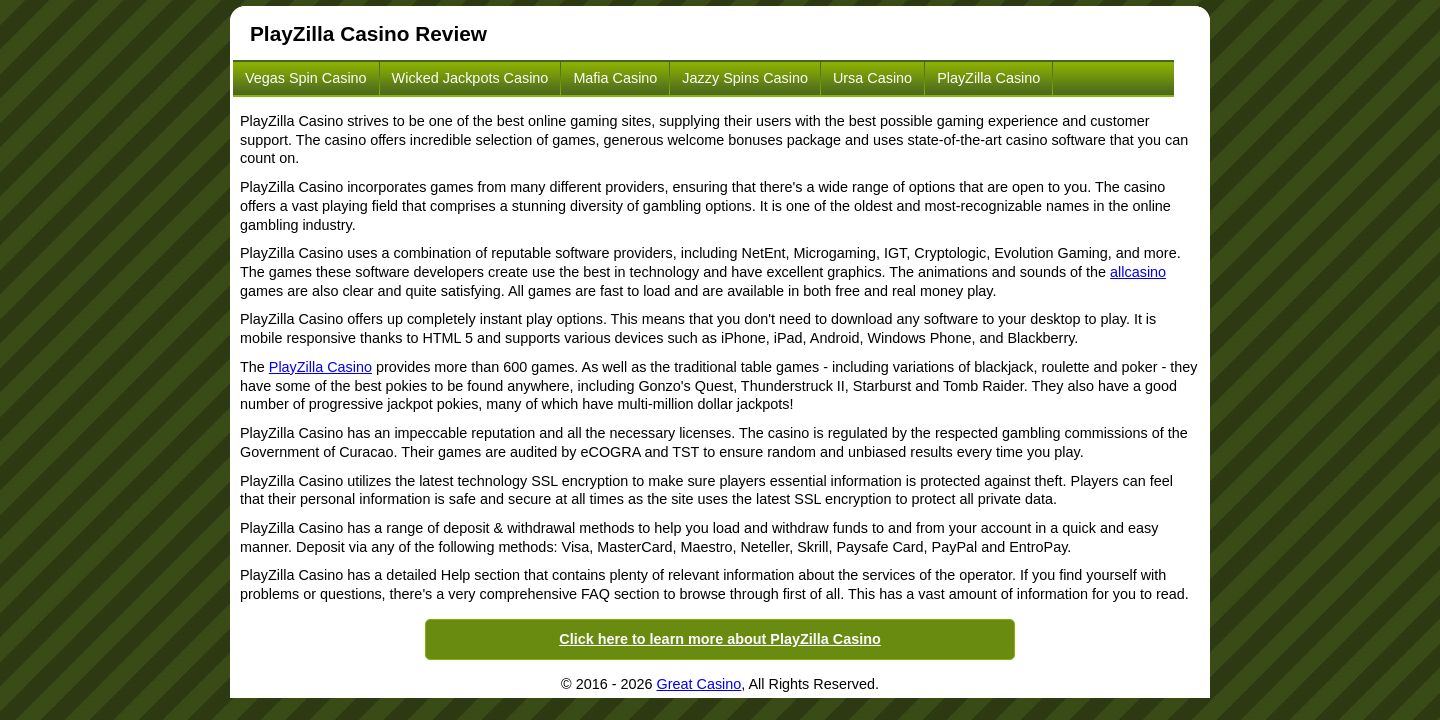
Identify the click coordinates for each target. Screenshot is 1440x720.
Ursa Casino (872, 78)
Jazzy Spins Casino (745, 78)
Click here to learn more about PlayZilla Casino (720, 639)
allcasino (1138, 272)
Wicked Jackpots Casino (470, 78)
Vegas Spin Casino (306, 78)
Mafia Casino (615, 78)
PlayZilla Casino (988, 78)
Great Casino (699, 684)
